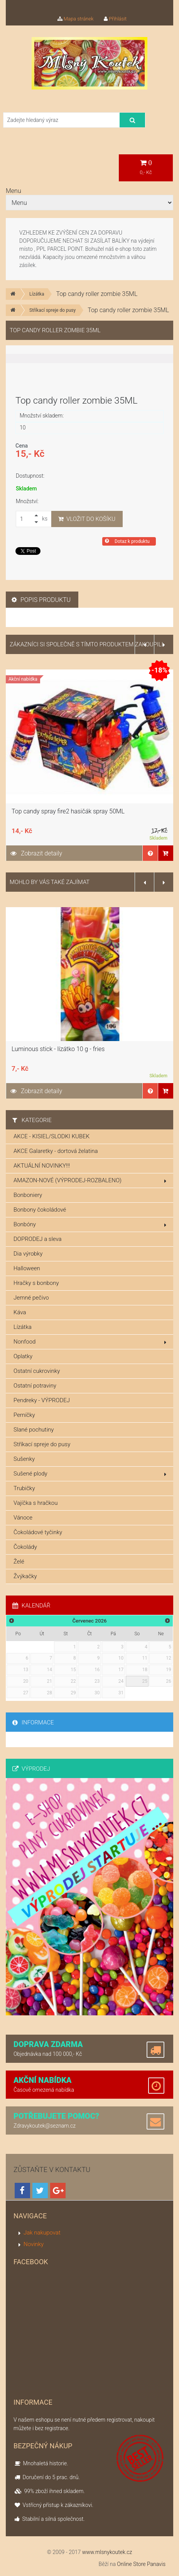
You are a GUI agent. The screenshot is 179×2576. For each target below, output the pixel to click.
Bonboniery (28, 1195)
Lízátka (36, 294)
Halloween (27, 1268)
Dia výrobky (28, 1253)
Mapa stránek (75, 19)
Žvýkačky (25, 1576)
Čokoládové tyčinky (38, 1532)
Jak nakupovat (42, 2232)
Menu (13, 190)
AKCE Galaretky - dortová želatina (56, 1151)
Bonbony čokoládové (40, 1209)
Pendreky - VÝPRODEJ (42, 1400)
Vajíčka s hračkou (35, 1502)
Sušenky (24, 1458)
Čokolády (25, 1546)
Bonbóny (90, 1224)
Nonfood (90, 1341)
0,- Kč (146, 167)
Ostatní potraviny (35, 1385)
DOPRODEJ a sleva (38, 1239)
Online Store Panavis (141, 2564)
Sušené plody (90, 1473)
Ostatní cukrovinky (37, 1370)
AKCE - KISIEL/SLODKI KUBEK (52, 1136)
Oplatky (23, 1356)
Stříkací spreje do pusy (52, 310)
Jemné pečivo (31, 1297)
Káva (20, 1312)
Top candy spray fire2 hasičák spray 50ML (68, 811)
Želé (19, 1561)
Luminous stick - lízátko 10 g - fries (58, 1049)
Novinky (34, 2244)
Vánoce (23, 1517)
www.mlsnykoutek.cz (107, 2552)
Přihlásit (115, 19)
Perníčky (24, 1414)
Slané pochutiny (34, 1429)
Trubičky (24, 1488)
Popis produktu (41, 599)
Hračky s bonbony (36, 1283)
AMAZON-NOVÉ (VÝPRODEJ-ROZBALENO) (90, 1180)
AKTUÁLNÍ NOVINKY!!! (42, 1165)
